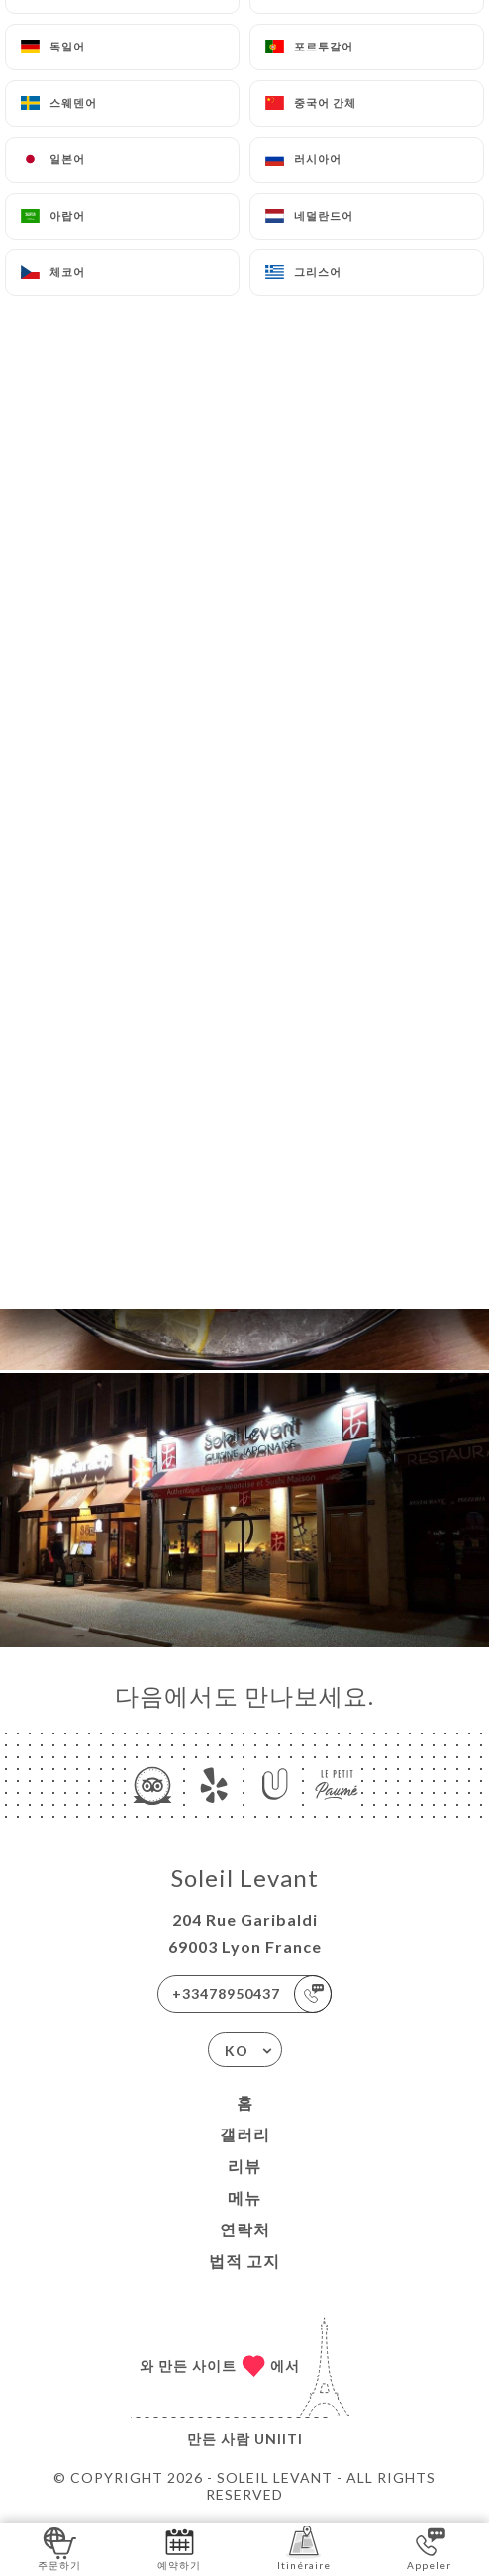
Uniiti (278, 2438)
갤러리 (245, 2134)
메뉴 (244, 2197)
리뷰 (244, 2165)
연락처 (245, 2229)
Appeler (429, 2548)
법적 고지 (244, 2260)
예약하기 (179, 2548)
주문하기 (59, 2548)
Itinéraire (304, 2548)
